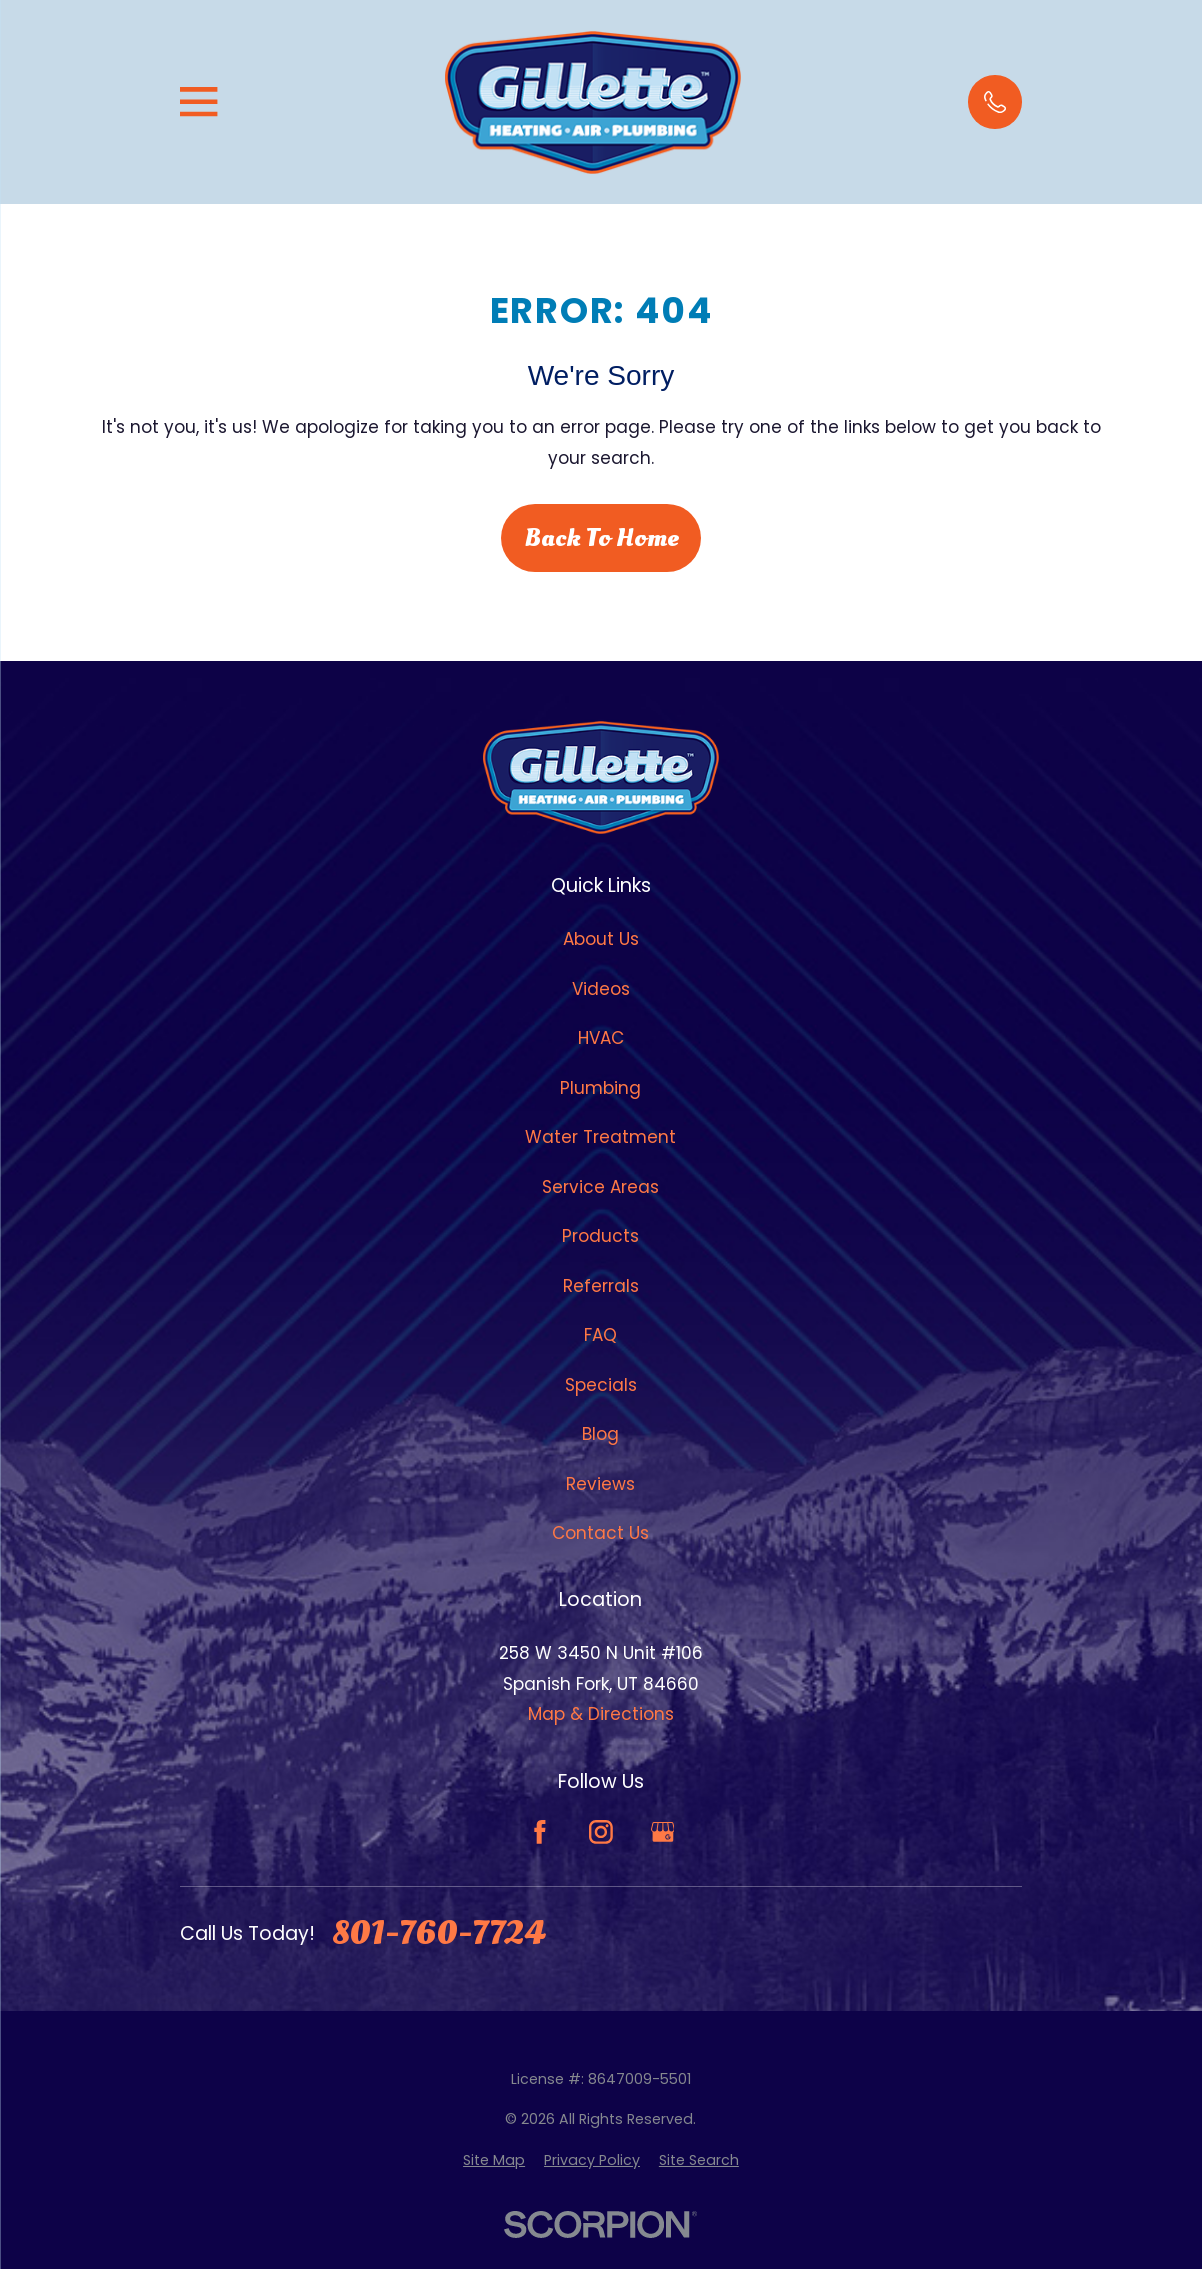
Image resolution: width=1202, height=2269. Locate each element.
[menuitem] (494, 2161)
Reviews (600, 1484)
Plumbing (600, 1088)
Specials (601, 1385)
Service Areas (600, 1187)
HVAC (601, 1038)
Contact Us (600, 1533)
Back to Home (601, 538)
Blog (600, 1434)
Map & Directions (601, 1714)
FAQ (600, 1335)
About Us (601, 939)
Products (600, 1236)
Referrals (601, 1286)
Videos (601, 989)
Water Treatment (600, 1137)
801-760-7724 (438, 1934)
